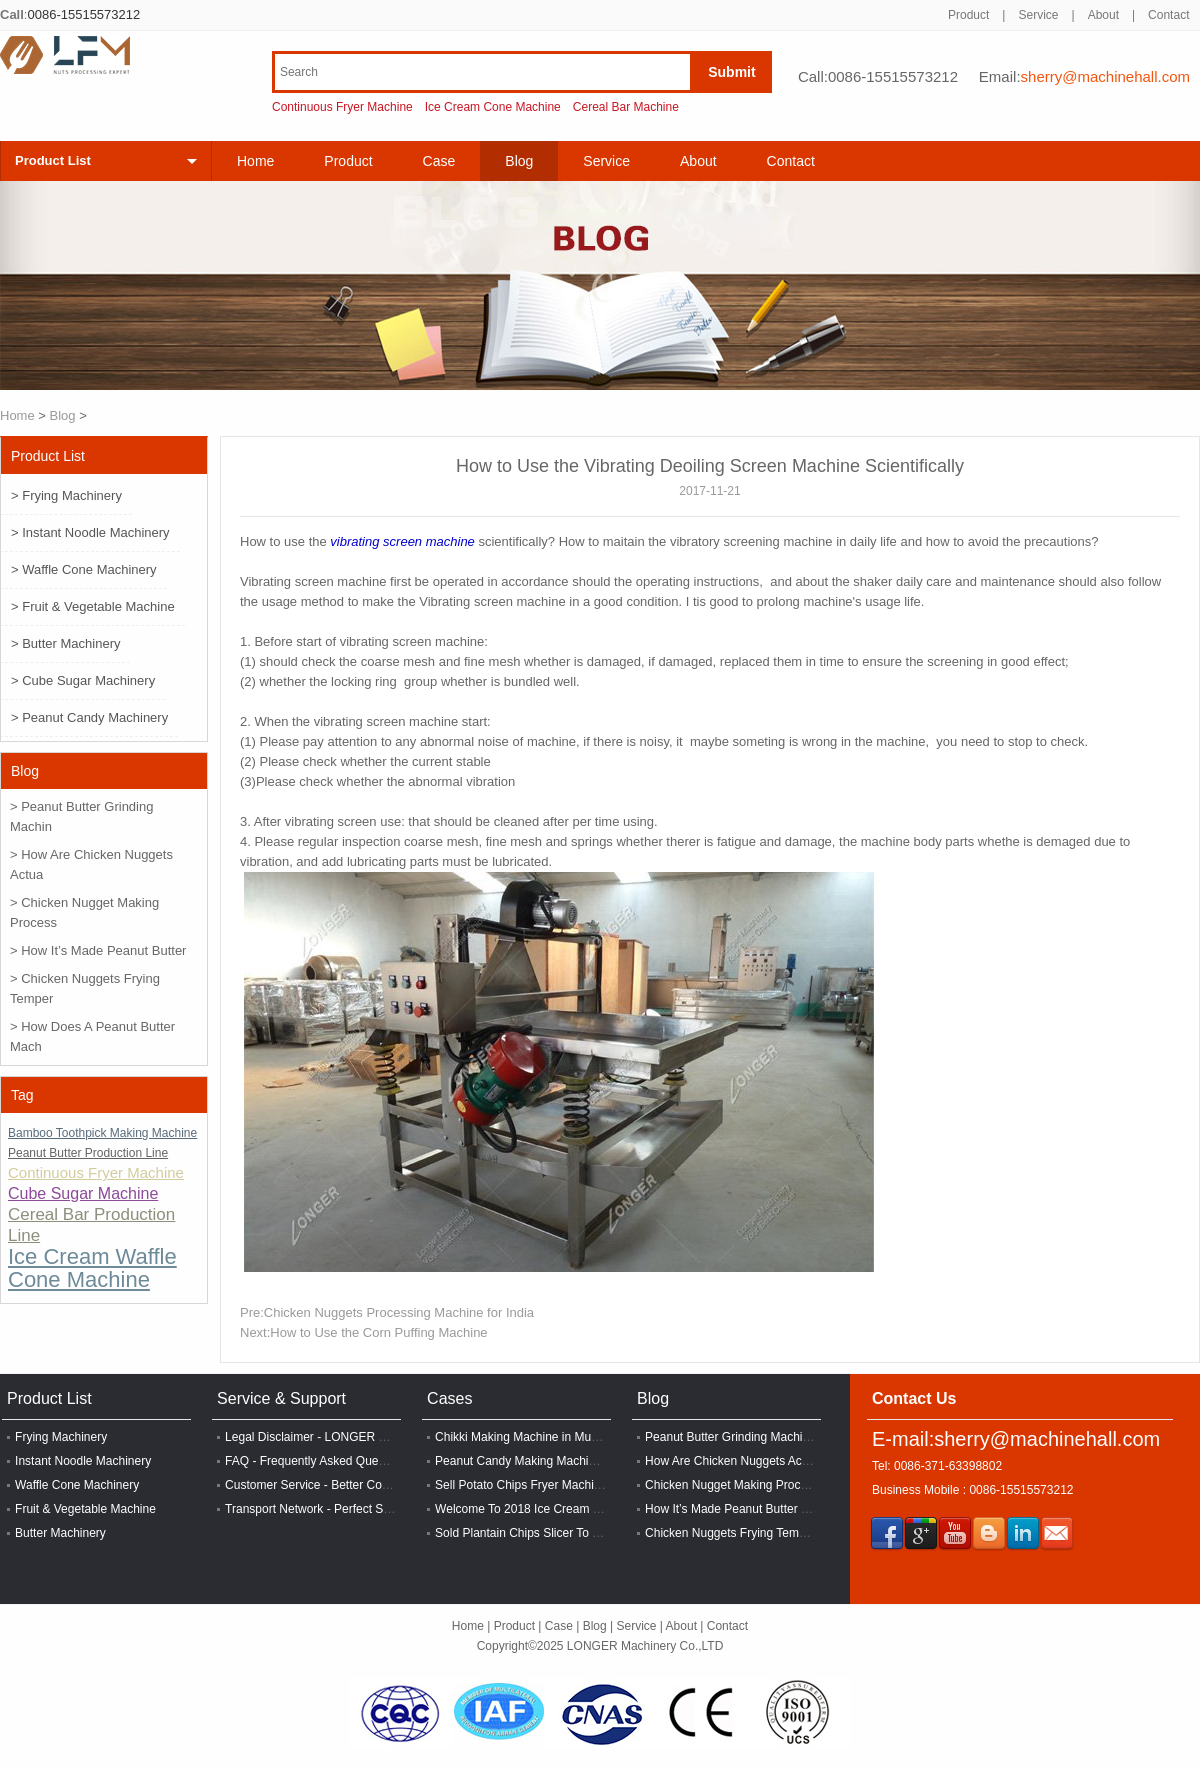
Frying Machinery (61, 1437)
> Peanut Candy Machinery (89, 717)
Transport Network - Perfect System (320, 1509)
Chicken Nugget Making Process (732, 1485)
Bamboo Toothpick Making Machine (102, 1133)
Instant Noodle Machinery (83, 1461)
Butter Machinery (60, 1533)
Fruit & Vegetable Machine (85, 1509)
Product (968, 15)
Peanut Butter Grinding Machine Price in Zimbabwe (781, 1437)
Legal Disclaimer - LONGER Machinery (329, 1437)
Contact (1168, 15)
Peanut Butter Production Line (88, 1153)
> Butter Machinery (65, 643)
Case (439, 161)
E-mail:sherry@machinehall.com (1016, 1439)
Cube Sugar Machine (83, 1193)
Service (1038, 15)
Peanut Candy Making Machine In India (539, 1461)
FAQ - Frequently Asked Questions (317, 1461)
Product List (53, 160)
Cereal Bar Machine (626, 107)
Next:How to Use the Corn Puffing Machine (364, 1332)
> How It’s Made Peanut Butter (98, 950)
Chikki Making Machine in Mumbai (526, 1437)
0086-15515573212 (83, 14)
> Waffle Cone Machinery (84, 569)
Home (255, 161)
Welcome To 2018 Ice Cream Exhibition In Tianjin (565, 1509)
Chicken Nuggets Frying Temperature (744, 1533)
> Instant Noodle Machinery (90, 532)
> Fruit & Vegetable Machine (93, 606)
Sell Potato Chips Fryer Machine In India (542, 1485)
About (1103, 15)
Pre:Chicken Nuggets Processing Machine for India (387, 1312)
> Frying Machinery (66, 495)
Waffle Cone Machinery (77, 1485)
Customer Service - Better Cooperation (328, 1485)
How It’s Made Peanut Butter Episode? (748, 1509)
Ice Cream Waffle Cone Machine (92, 1268)
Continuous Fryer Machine (342, 107)
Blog (63, 415)
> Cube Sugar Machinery (83, 680)
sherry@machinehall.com (1105, 76)
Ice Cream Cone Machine (493, 107)
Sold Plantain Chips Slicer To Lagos (530, 1533)
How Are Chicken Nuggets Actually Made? (757, 1461)
